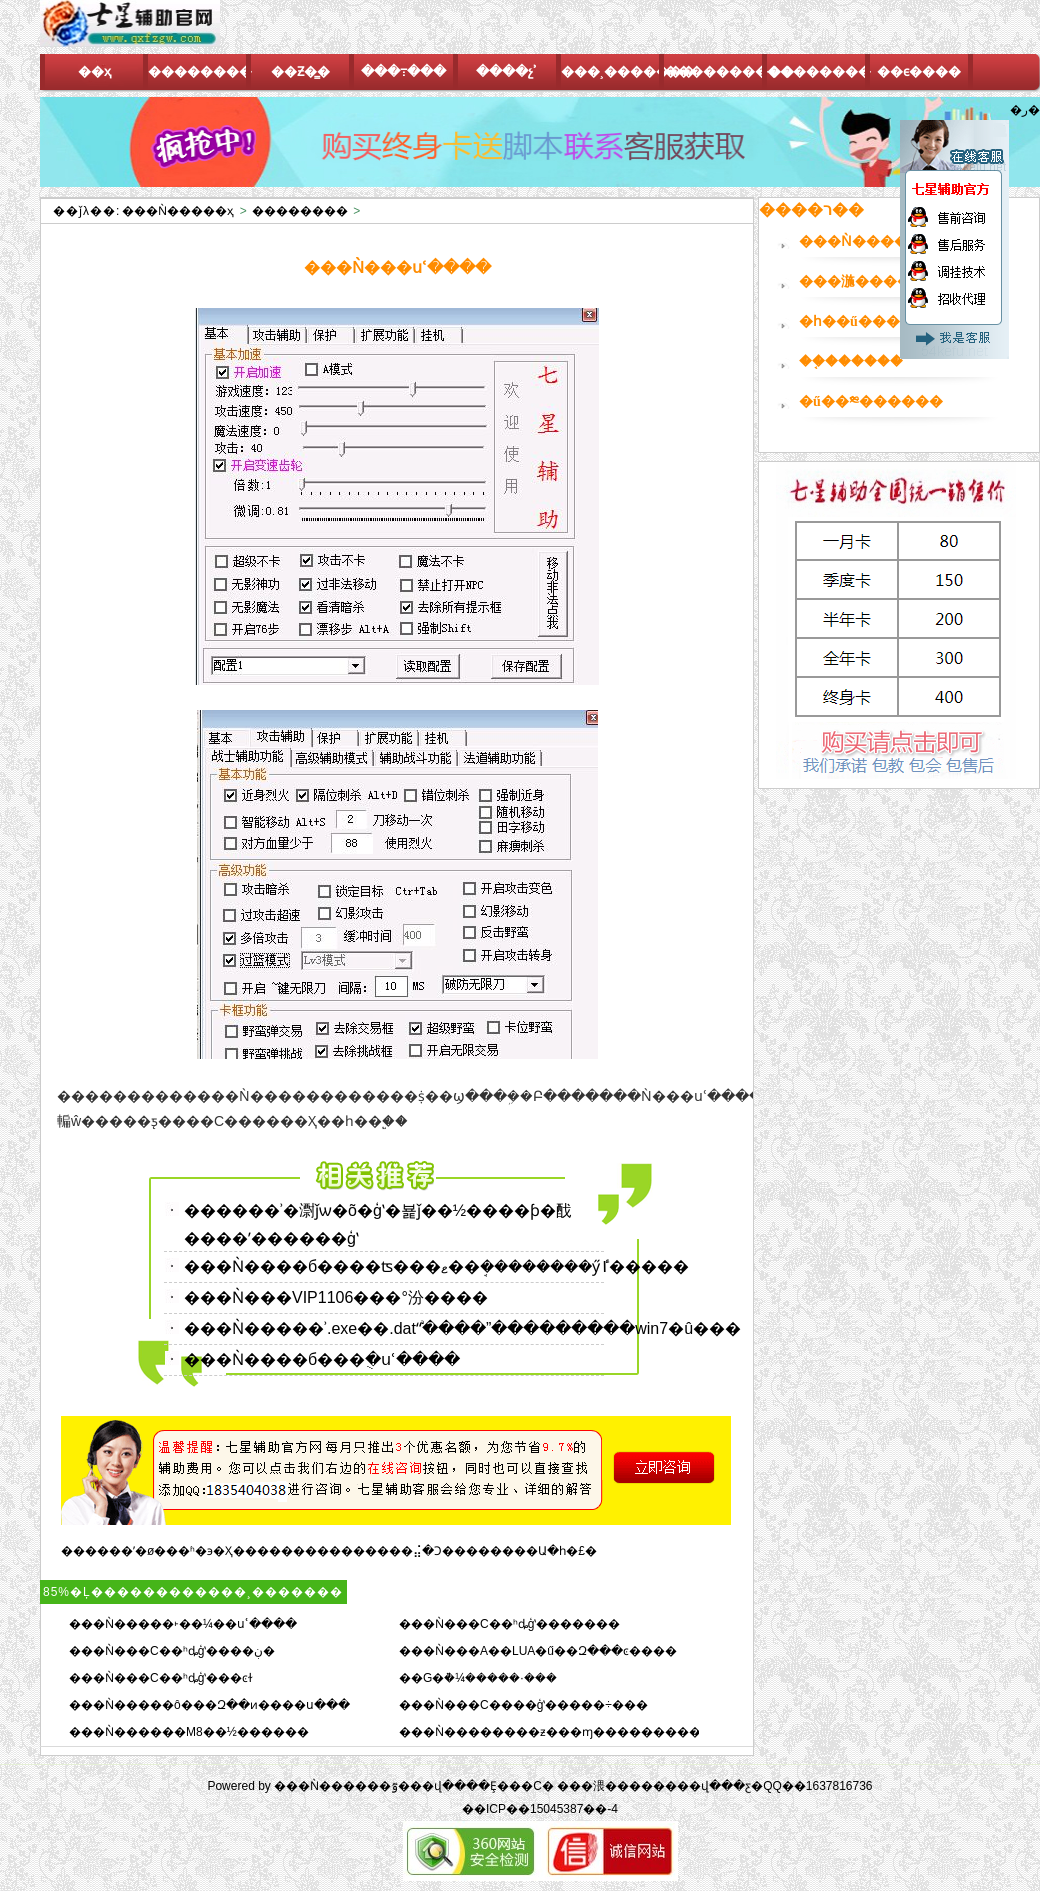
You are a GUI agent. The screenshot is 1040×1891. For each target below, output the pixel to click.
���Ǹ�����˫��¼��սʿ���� (183, 1624)
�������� (300, 211)
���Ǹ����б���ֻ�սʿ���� (322, 1359)
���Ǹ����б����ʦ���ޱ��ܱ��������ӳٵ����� (436, 1266)
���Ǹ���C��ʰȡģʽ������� (509, 1624)
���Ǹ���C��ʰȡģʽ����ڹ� (172, 1651)
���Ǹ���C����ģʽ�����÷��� (523, 1705)
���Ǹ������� (874, 241)
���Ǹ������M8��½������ (189, 1732)
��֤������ (851, 361)
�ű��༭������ (871, 401)
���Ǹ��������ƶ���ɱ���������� (556, 1732)
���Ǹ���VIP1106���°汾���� (336, 1297)
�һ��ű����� (863, 321)
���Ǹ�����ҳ (178, 211)
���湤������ (869, 281)
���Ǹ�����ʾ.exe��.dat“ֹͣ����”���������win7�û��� (462, 1328)
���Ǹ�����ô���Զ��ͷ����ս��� (209, 1705)
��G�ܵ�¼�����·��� (478, 1678)
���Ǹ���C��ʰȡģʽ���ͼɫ (161, 1678)
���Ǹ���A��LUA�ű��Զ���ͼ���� (538, 1651)
